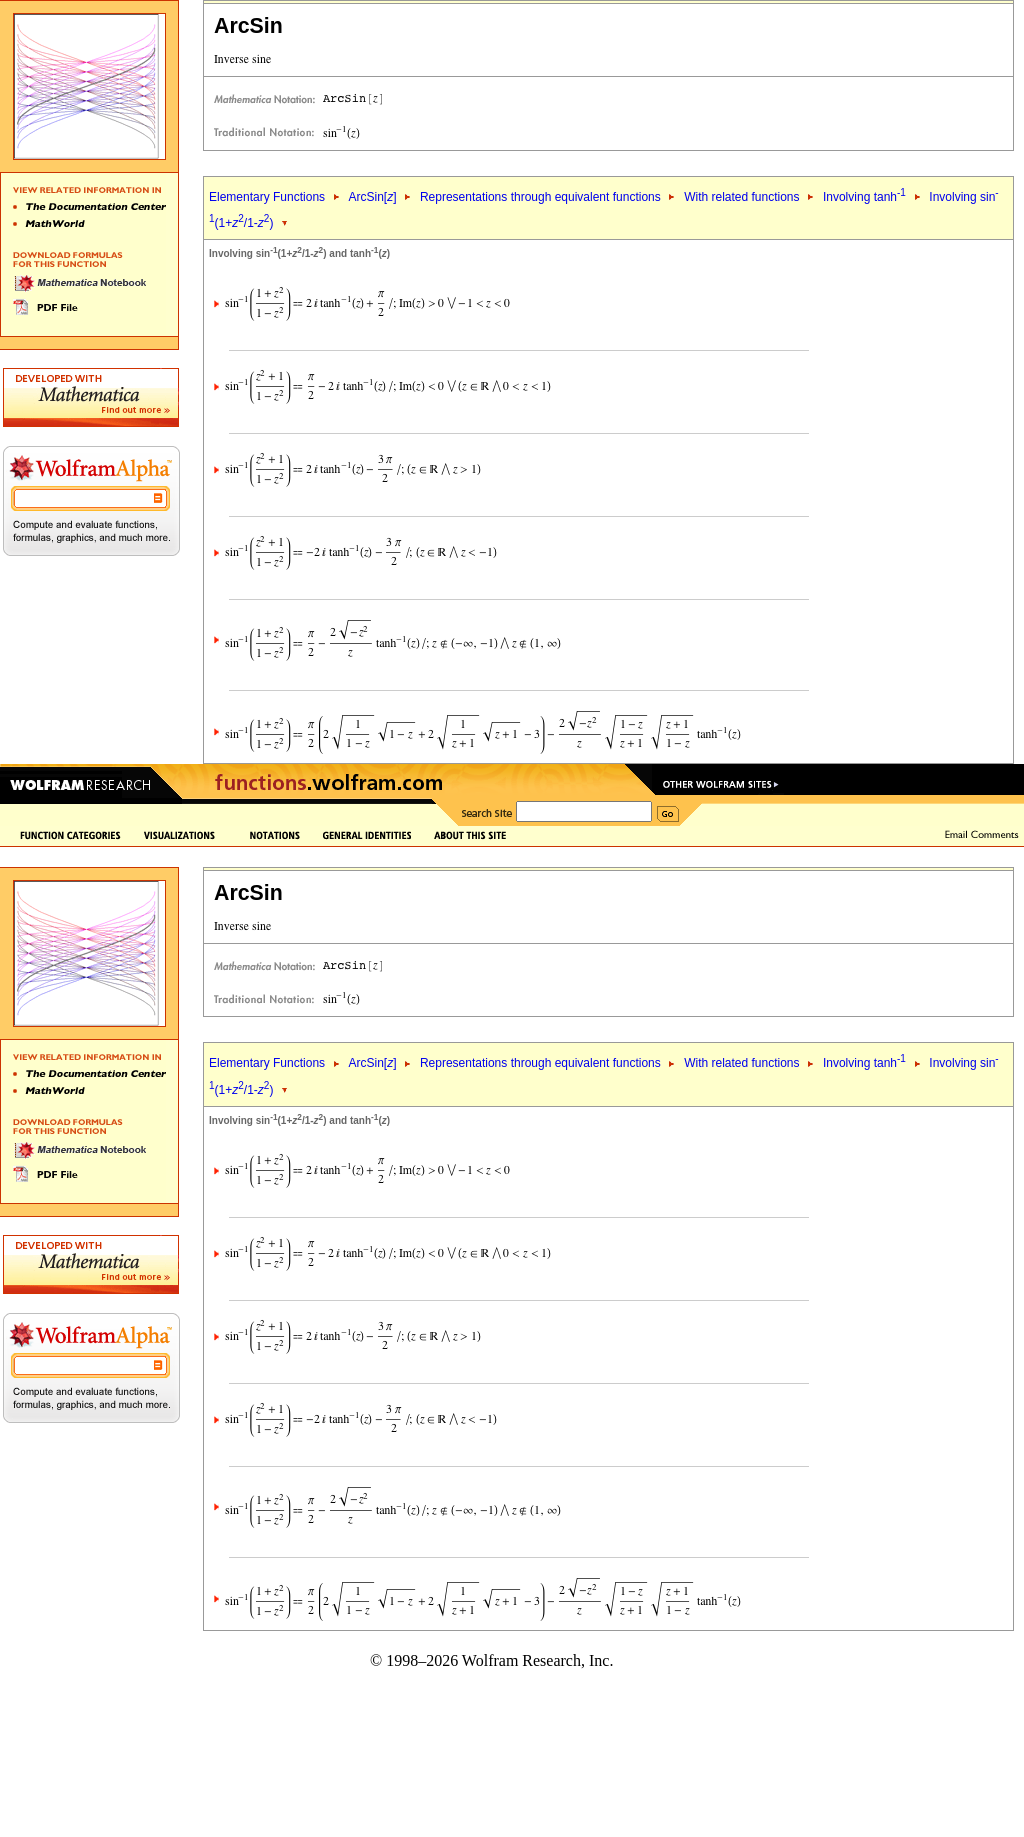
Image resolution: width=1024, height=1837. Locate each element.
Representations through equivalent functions (540, 197)
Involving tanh (864, 197)
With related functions (741, 197)
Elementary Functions (267, 197)
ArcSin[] (372, 197)
